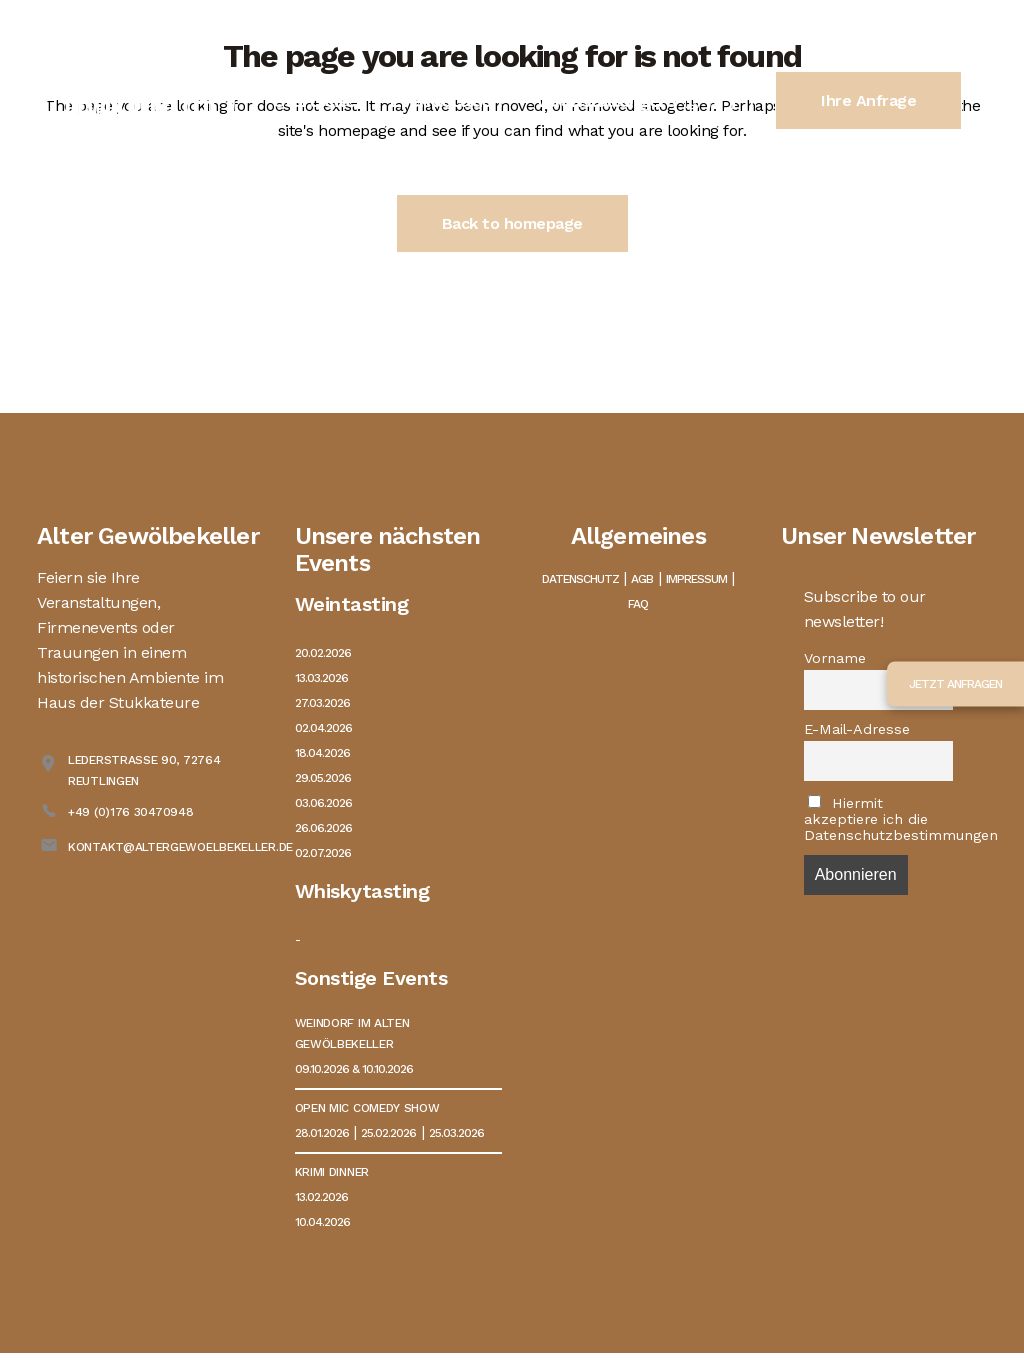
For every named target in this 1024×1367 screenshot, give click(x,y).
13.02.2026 (321, 1197)
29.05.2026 (323, 778)
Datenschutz (580, 579)
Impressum (696, 579)
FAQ (638, 604)
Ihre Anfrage (868, 100)
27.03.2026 (322, 703)
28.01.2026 (322, 1133)
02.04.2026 (323, 728)
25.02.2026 (388, 1133)
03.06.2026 (323, 803)
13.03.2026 (321, 678)
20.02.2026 (323, 653)
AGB (642, 579)
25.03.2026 (456, 1133)
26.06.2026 (323, 828)
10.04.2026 (322, 1222)
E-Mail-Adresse (857, 729)
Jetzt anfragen (955, 683)
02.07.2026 (323, 853)
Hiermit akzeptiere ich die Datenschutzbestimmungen (879, 819)
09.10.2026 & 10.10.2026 (354, 1069)
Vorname (835, 658)
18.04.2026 (322, 753)
